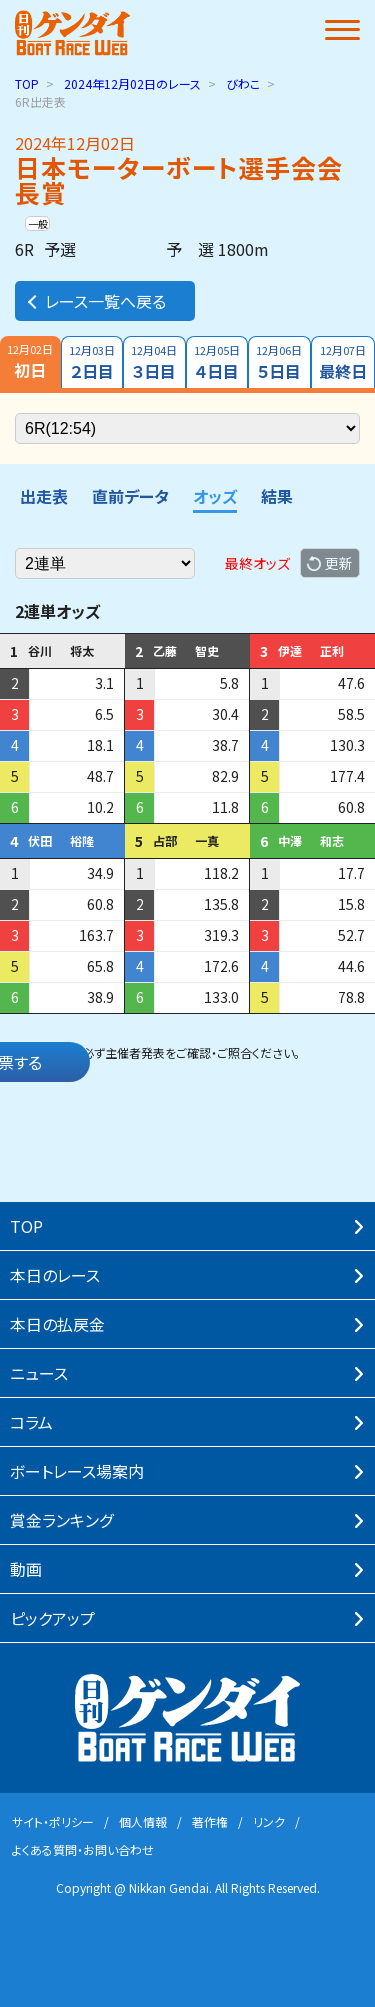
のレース (132, 83)
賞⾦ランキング (61, 1520)
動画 (26, 1569)
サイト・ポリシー (53, 1821)
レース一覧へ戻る (95, 301)
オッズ (215, 496)
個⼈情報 (143, 1821)
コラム (31, 1422)
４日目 (217, 362)
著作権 (210, 1821)
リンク (269, 1821)
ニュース (39, 1373)
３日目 (154, 362)
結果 (277, 496)
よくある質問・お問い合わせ (83, 1849)
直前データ (130, 496)
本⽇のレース (55, 1275)
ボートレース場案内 (77, 1471)
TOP (27, 83)
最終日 (343, 362)
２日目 (92, 362)
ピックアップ (52, 1618)
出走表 (44, 496)
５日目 (279, 362)
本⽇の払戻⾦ (57, 1324)
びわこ (243, 83)
